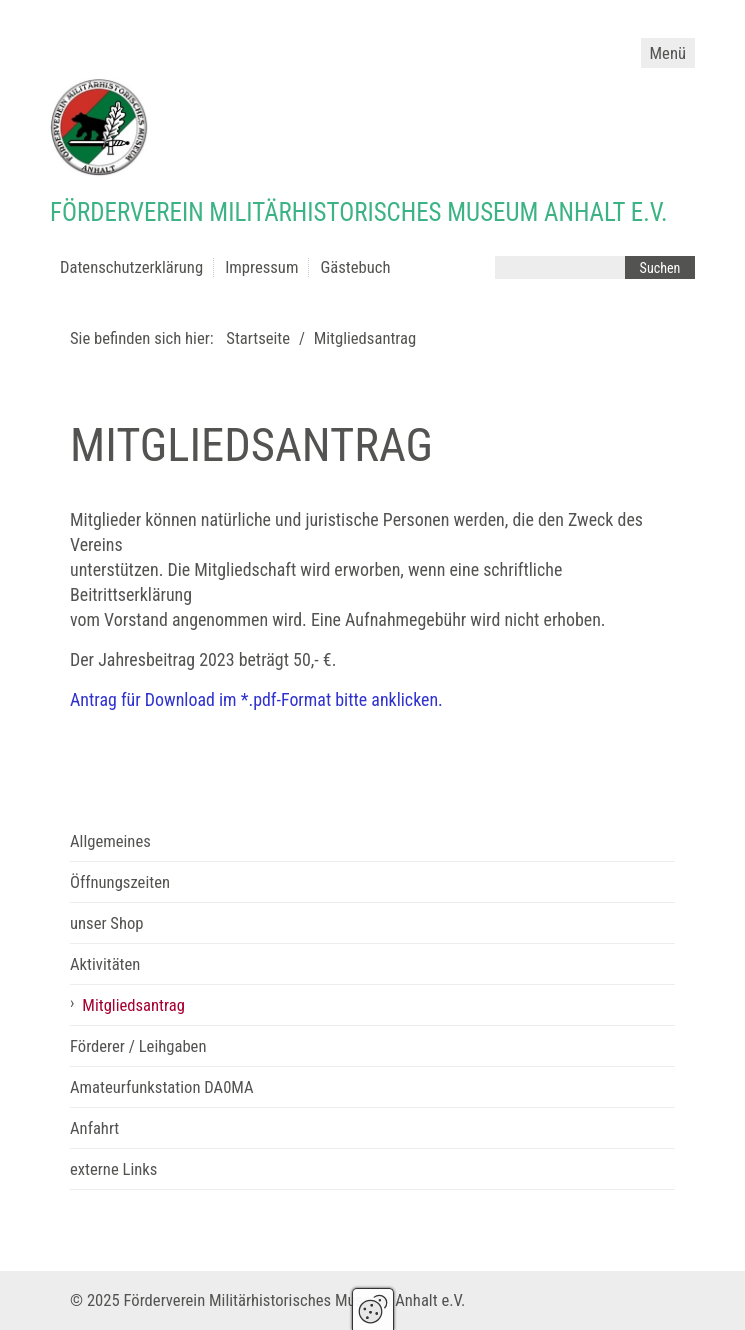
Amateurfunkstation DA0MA (162, 1087)
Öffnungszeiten (120, 882)
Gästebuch (355, 267)
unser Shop (107, 923)
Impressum (261, 267)
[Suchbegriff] (560, 267)
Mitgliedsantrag (133, 1005)
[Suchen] (660, 267)
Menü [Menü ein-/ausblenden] (668, 53)
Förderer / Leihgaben (138, 1046)
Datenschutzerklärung (131, 267)
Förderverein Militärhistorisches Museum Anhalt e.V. (359, 212)
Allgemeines (110, 841)
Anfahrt (94, 1128)
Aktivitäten (105, 964)
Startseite (258, 338)
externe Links (113, 1169)
